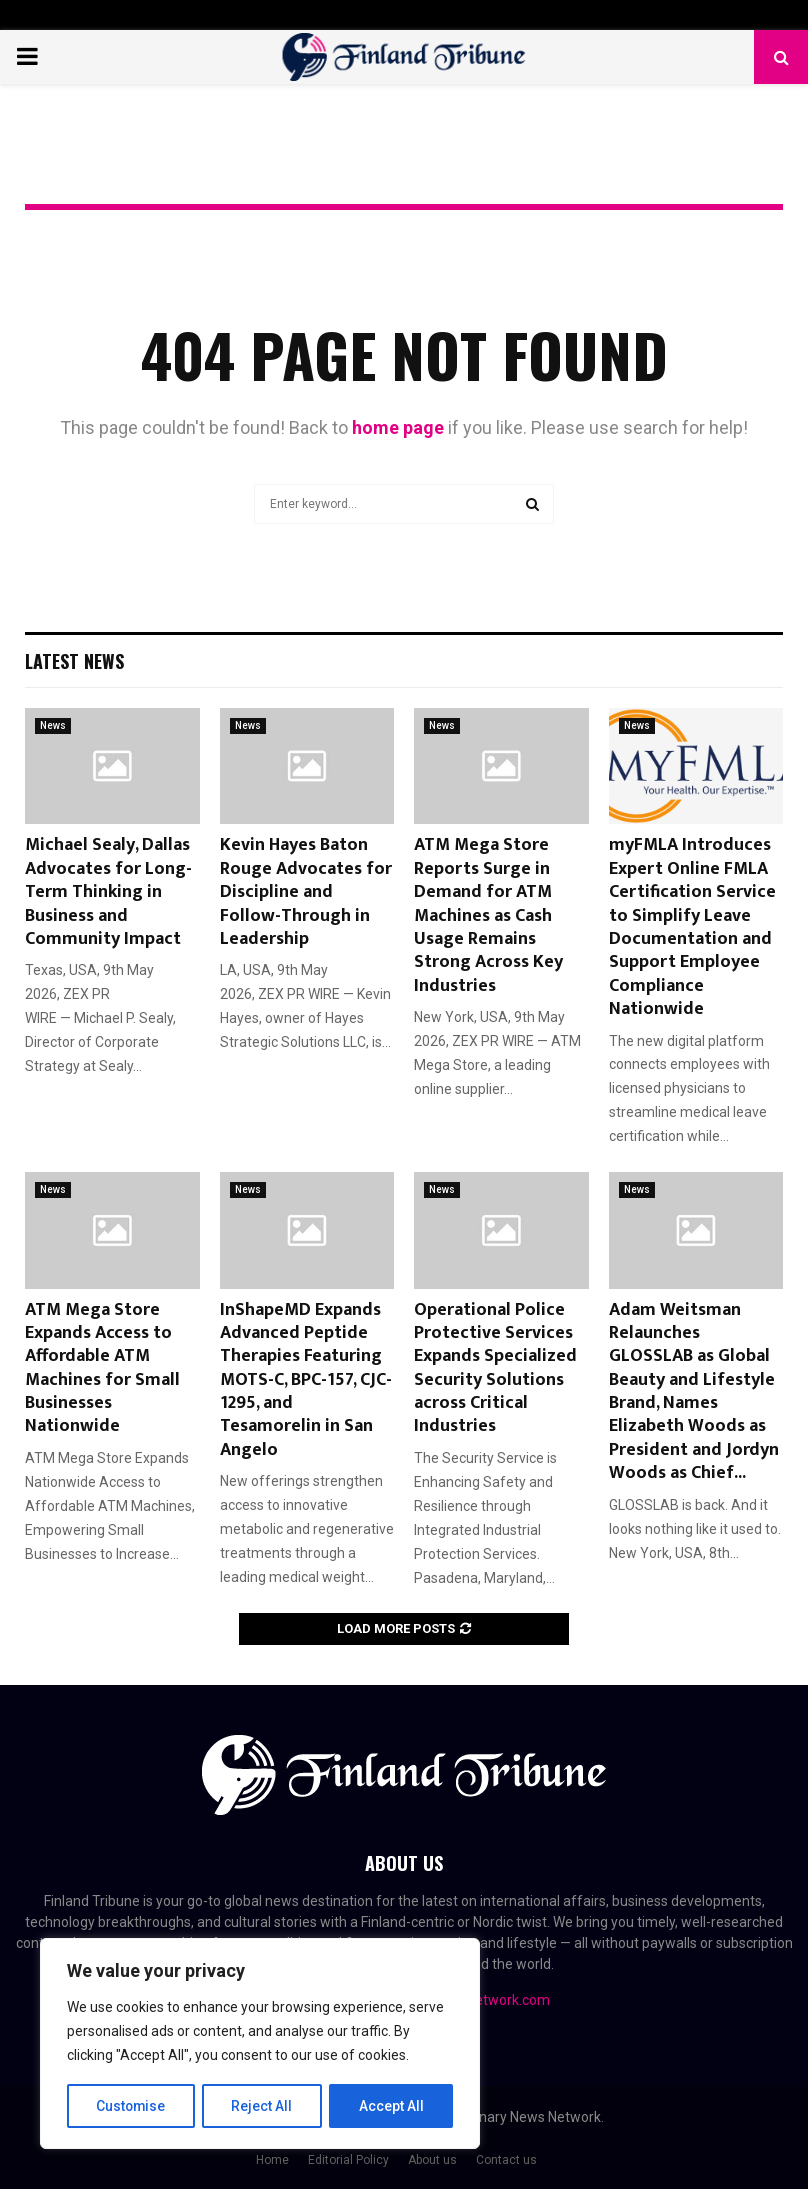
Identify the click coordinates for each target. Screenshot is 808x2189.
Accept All (391, 2106)
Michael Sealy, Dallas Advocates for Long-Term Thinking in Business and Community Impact (108, 892)
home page (398, 427)
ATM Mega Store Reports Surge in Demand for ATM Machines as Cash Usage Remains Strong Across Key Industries (488, 915)
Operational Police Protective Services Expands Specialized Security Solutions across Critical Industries (495, 1368)
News (53, 725)
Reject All (263, 2106)
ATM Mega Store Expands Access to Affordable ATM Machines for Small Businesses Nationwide (102, 1368)
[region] (260, 2044)
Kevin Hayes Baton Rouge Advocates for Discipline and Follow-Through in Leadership (306, 892)
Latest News (74, 661)
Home (272, 2160)
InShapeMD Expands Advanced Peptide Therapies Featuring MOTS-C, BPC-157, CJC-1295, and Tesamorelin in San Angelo (306, 1380)
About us (432, 2160)
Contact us (506, 2160)
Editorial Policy (348, 2160)
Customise (131, 2106)
